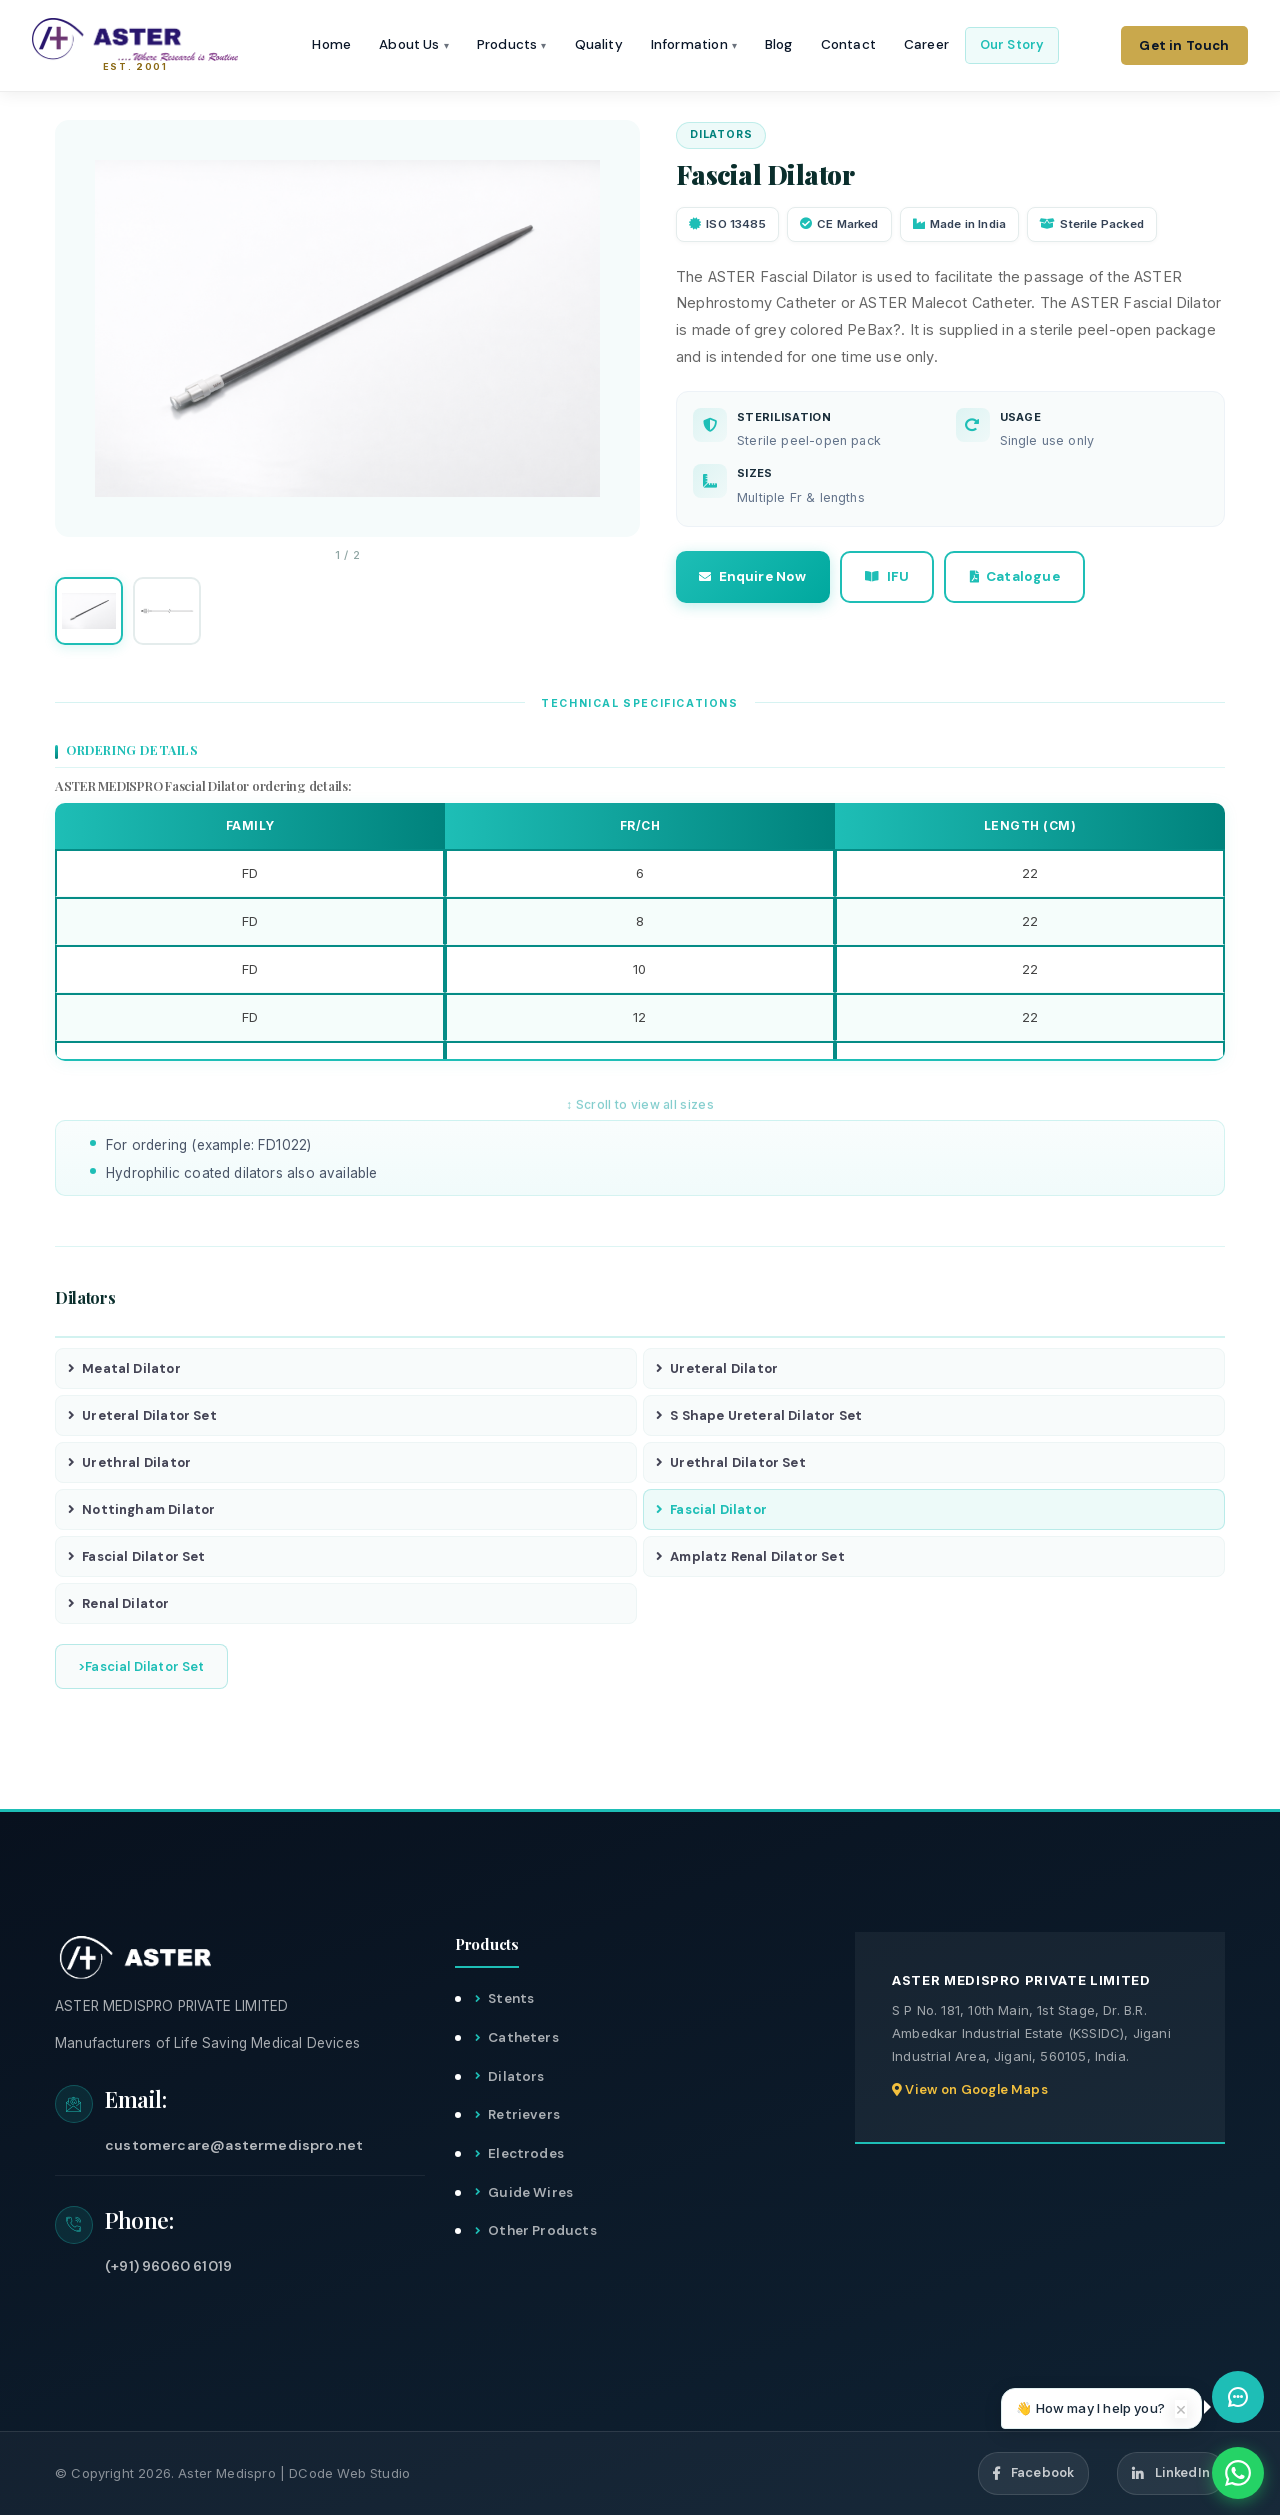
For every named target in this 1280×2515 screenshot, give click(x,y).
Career (928, 45)
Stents (511, 1999)
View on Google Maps (970, 2089)
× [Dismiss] (1181, 2409)
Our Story (1014, 44)
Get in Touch (1184, 45)
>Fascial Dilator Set (141, 1666)
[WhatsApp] (1238, 2473)
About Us (416, 45)
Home (334, 45)
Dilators (516, 2076)
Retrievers (524, 2115)
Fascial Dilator (711, 1509)
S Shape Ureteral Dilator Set (759, 1415)
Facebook (1034, 2473)
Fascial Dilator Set (137, 1556)
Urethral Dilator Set (731, 1462)
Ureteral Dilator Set (142, 1415)
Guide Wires (530, 2192)
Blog (781, 45)
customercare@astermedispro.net (234, 2146)
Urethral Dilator (129, 1462)
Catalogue (1018, 576)
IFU (889, 576)
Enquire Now (753, 576)
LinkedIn (1171, 2473)
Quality (601, 45)
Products (514, 45)
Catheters (523, 2037)
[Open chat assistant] (1238, 2397)
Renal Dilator (119, 1603)
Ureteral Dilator (717, 1368)
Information (696, 45)
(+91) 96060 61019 (168, 2266)
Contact (850, 45)
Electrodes (526, 2154)
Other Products (542, 2231)
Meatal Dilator (124, 1368)
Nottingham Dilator (141, 1509)
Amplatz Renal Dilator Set (750, 1556)
